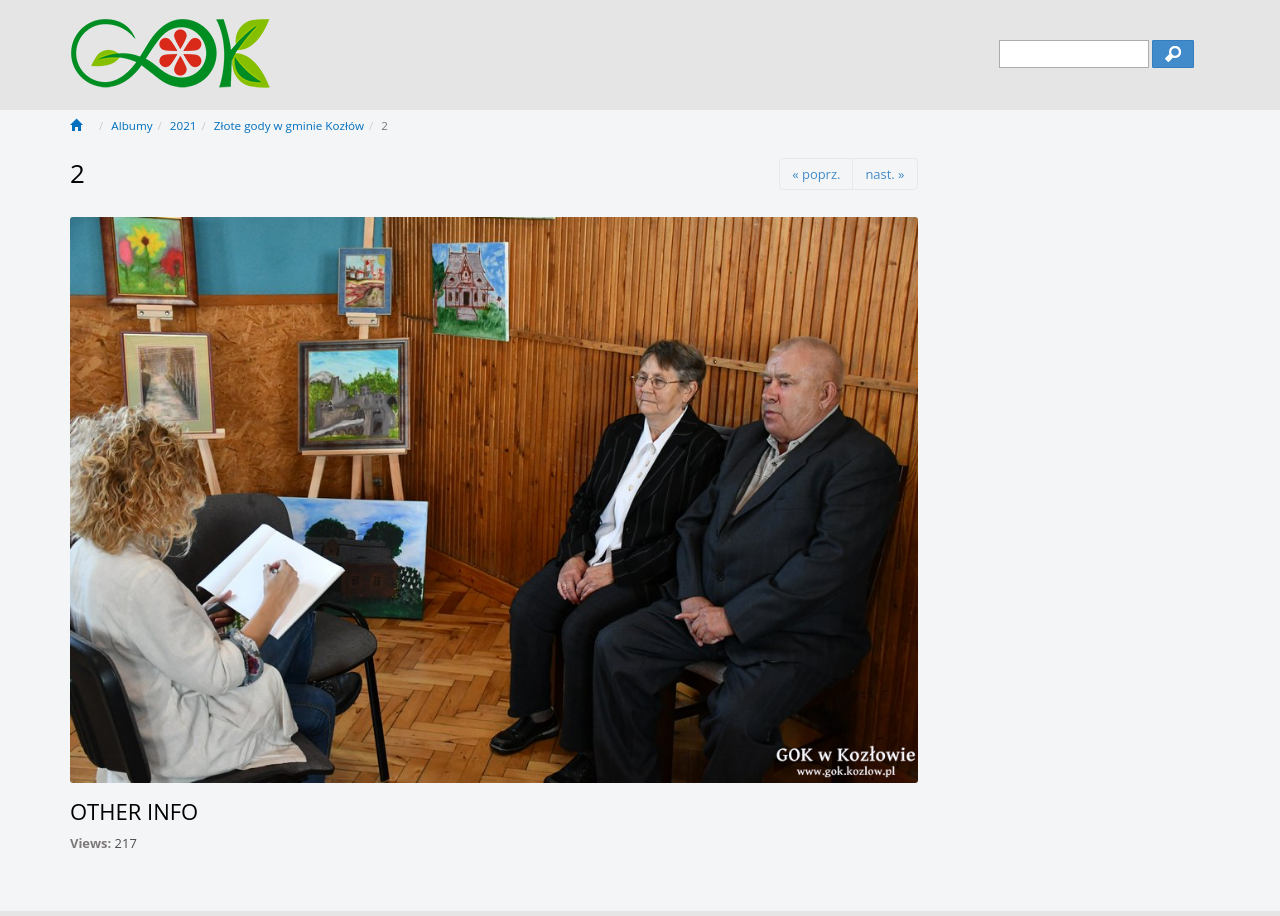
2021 (183, 125)
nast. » (884, 174)
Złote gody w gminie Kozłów (289, 125)
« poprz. (816, 174)
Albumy (131, 125)
